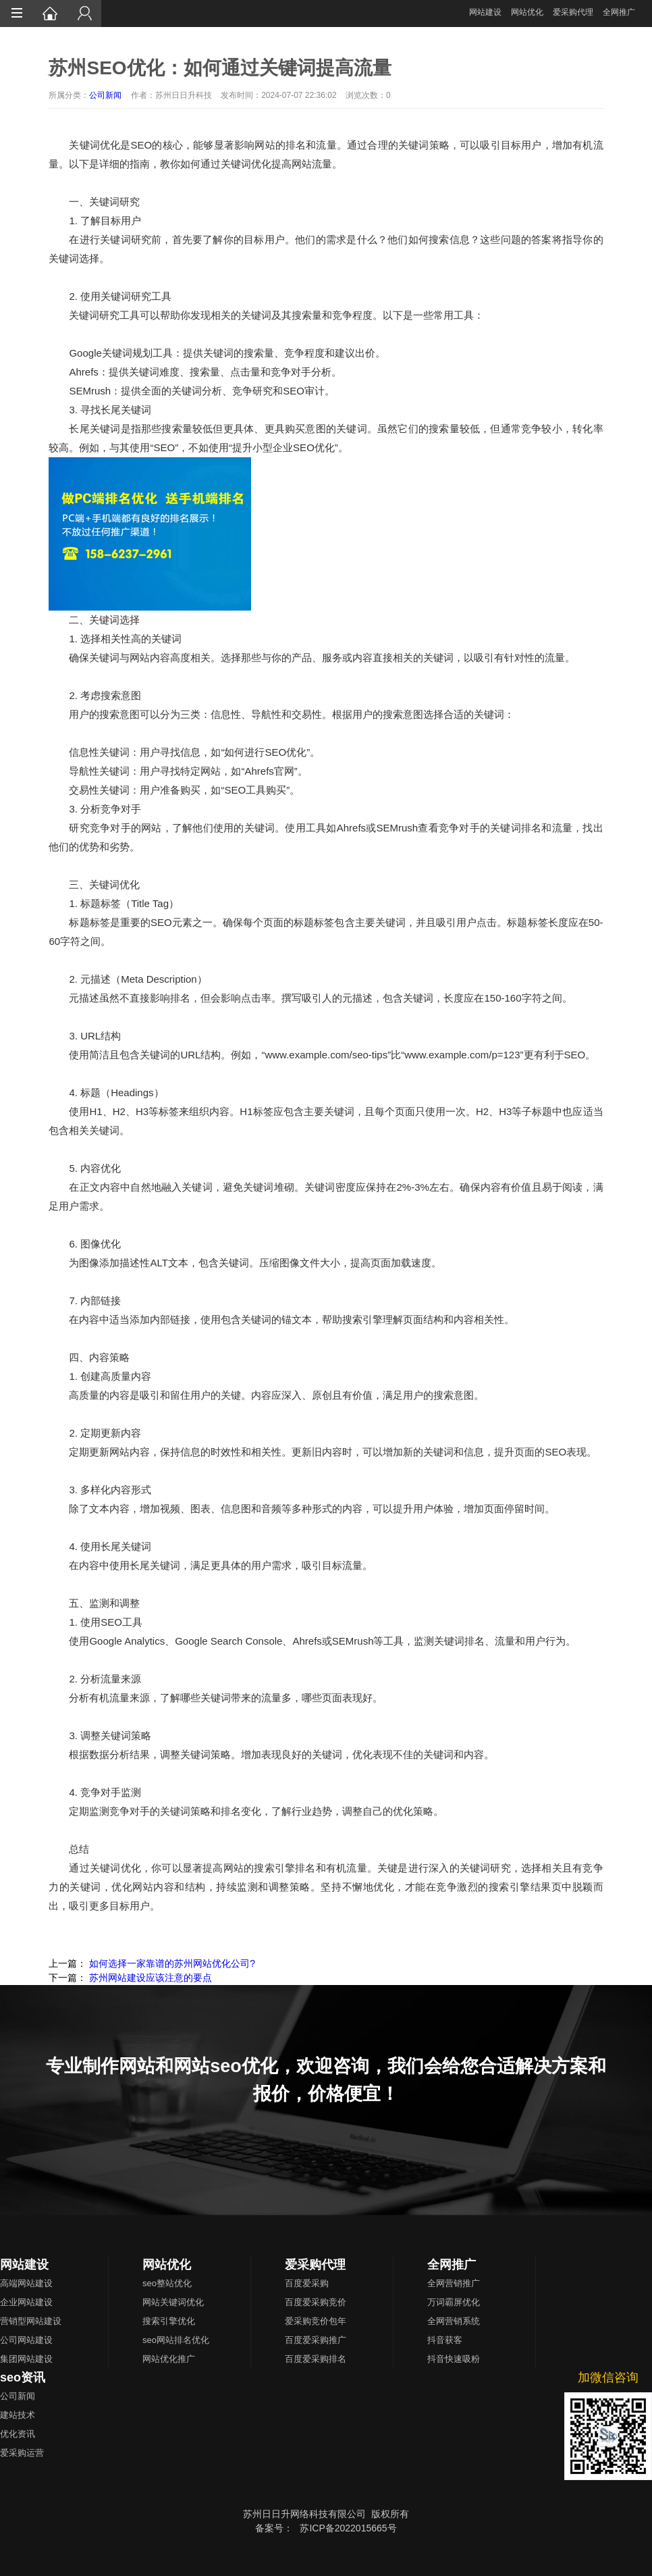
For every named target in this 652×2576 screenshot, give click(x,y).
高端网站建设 (26, 2283)
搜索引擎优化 (168, 2321)
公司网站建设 (26, 2340)
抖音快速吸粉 (453, 2359)
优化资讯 (17, 2434)
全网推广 (619, 12)
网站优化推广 (168, 2359)
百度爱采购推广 (315, 2340)
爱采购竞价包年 (315, 2321)
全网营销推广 (453, 2283)
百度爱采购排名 (315, 2359)
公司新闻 (105, 95)
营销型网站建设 (30, 2321)
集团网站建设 (26, 2359)
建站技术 (17, 2415)
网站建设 (485, 12)
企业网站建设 (26, 2302)
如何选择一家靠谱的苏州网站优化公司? (172, 1963)
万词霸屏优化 (453, 2302)
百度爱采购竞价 (315, 2302)
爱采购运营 (22, 2453)
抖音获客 (444, 2340)
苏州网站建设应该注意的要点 (150, 1977)
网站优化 (527, 12)
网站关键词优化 (173, 2302)
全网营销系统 (453, 2321)
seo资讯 (22, 2377)
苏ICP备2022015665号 (348, 2528)
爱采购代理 (573, 12)
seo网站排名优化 (175, 2340)
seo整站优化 (167, 2283)
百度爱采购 (307, 2283)
